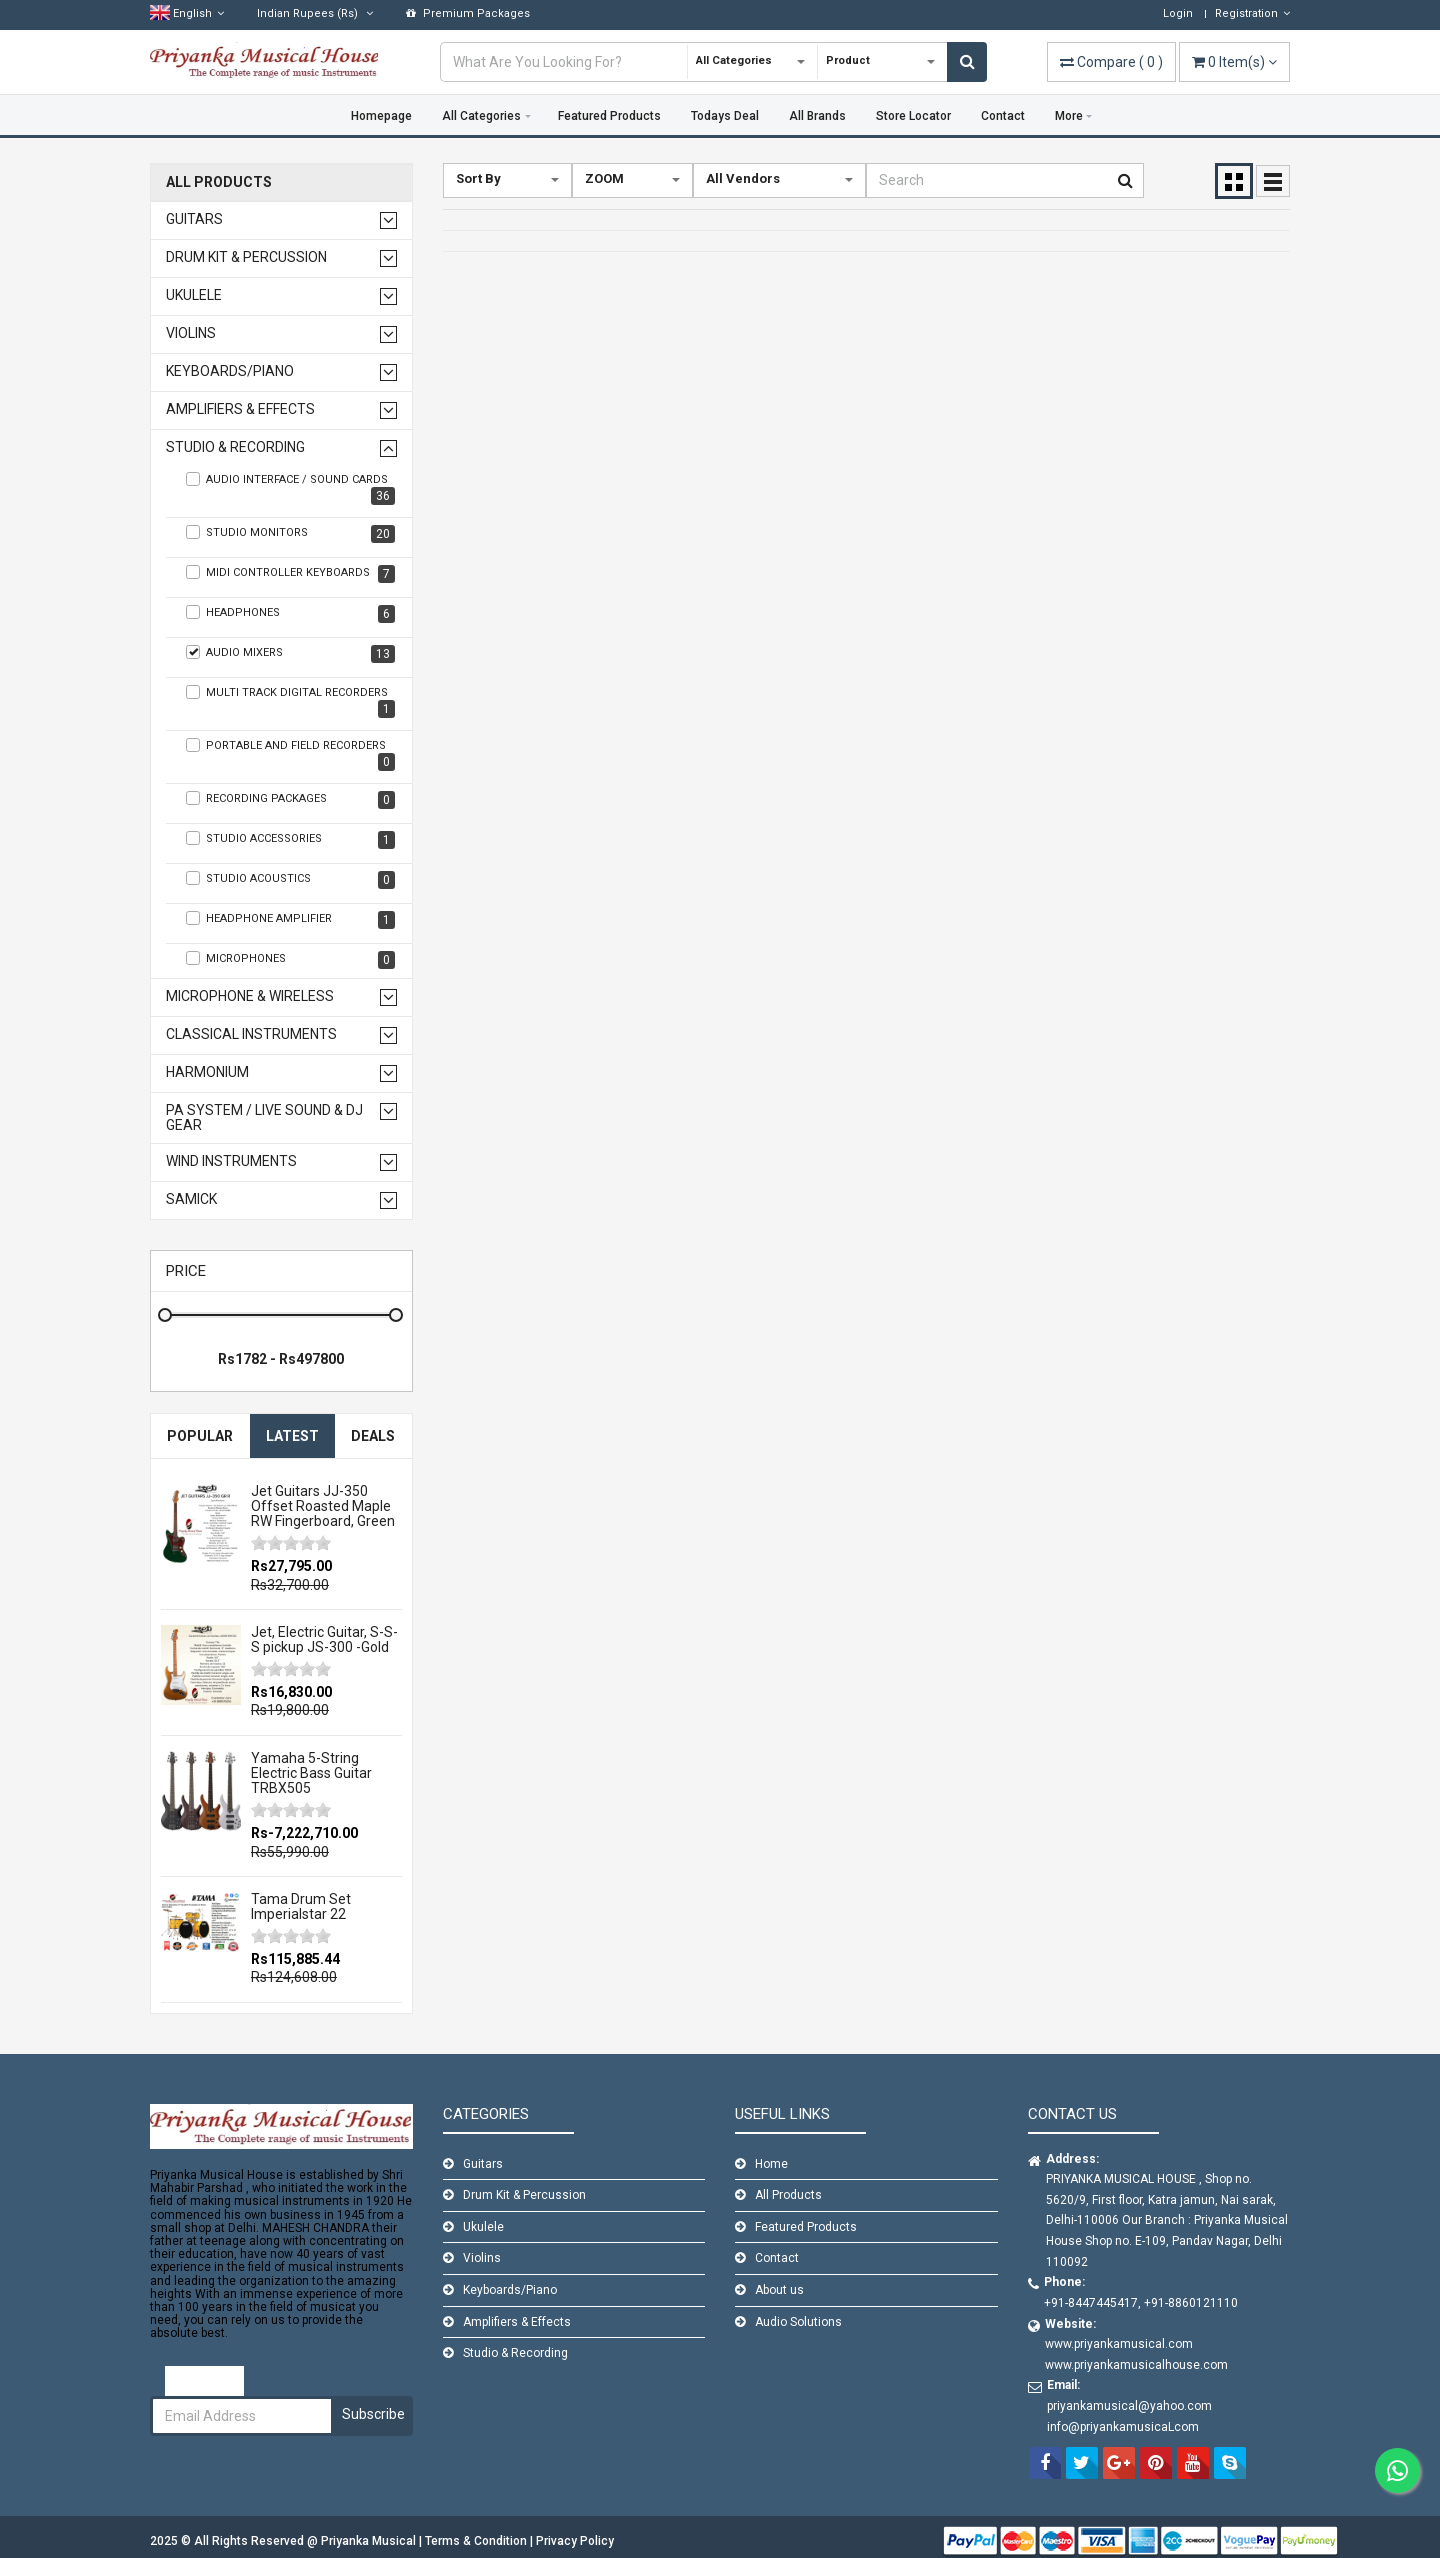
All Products (219, 182)
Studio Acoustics (290, 880)
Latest (292, 1436)
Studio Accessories (290, 840)
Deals (373, 1436)
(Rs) (315, 13)
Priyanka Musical (370, 2541)
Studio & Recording (235, 447)
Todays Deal (725, 116)
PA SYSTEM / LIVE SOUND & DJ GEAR (264, 1118)
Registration (1252, 13)
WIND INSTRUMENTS (231, 1161)
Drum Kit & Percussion (246, 257)
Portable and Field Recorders (290, 754)
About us (779, 2290)
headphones (290, 614)
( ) (1111, 62)
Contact (1003, 116)
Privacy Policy (575, 2541)
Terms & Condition (477, 2541)
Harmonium (207, 1072)
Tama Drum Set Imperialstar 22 (301, 1906)
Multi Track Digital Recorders (290, 701)
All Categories (481, 116)
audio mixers (290, 654)
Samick (191, 1199)
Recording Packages (290, 800)
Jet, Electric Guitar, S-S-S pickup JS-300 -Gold (324, 1639)
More (1069, 116)
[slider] (291, 1543)
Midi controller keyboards (290, 574)
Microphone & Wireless (250, 996)
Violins (191, 333)
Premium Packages (468, 13)
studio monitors (290, 534)
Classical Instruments (251, 1034)
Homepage (381, 116)
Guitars (194, 219)
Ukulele (194, 295)
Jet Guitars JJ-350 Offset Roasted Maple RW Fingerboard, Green (323, 1506)
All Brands (817, 116)
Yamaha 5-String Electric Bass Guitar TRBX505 (311, 1773)
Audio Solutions (798, 2322)
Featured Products (609, 116)
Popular (200, 1436)
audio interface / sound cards (290, 488)
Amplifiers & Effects (240, 409)
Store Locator (913, 116)
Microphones (290, 960)
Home (771, 2164)
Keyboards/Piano (230, 371)
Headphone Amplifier (290, 920)
